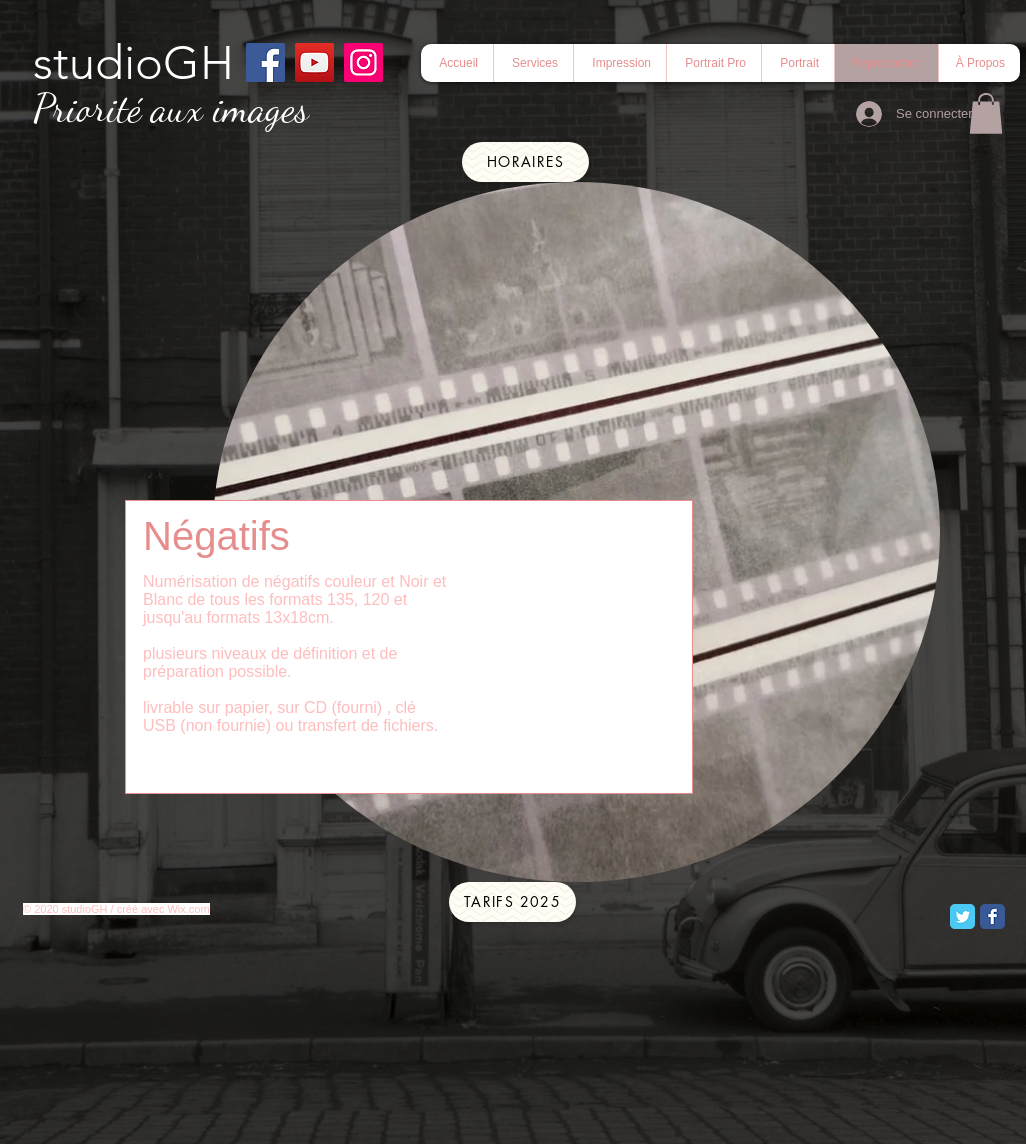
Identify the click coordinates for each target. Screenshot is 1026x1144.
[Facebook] (265, 62)
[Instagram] (363, 62)
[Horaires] (525, 162)
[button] (713, 63)
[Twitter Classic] (962, 916)
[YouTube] (314, 62)
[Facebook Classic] (992, 916)
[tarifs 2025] (512, 902)
